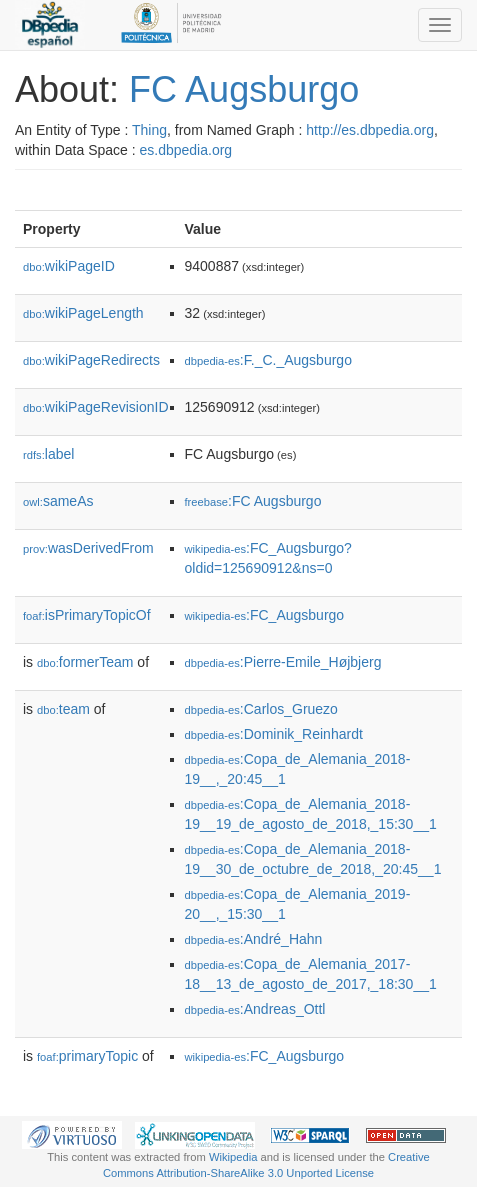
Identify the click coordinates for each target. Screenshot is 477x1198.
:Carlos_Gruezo (261, 709)
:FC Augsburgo (253, 501)
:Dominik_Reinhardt (274, 734)
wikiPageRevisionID (96, 407)
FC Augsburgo (244, 89)
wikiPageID (69, 266)
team (63, 709)
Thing (149, 130)
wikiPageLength (83, 313)
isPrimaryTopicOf (87, 615)
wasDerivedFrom (88, 548)
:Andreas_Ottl (255, 1009)
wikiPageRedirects (91, 360)
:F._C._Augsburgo (268, 360)
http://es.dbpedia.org (370, 130)
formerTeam (85, 662)
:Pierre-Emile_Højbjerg (283, 662)
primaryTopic (87, 1056)
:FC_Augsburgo (265, 615)
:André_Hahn (254, 939)
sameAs (58, 501)
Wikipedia (233, 1157)
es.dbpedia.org (186, 150)
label (48, 454)
